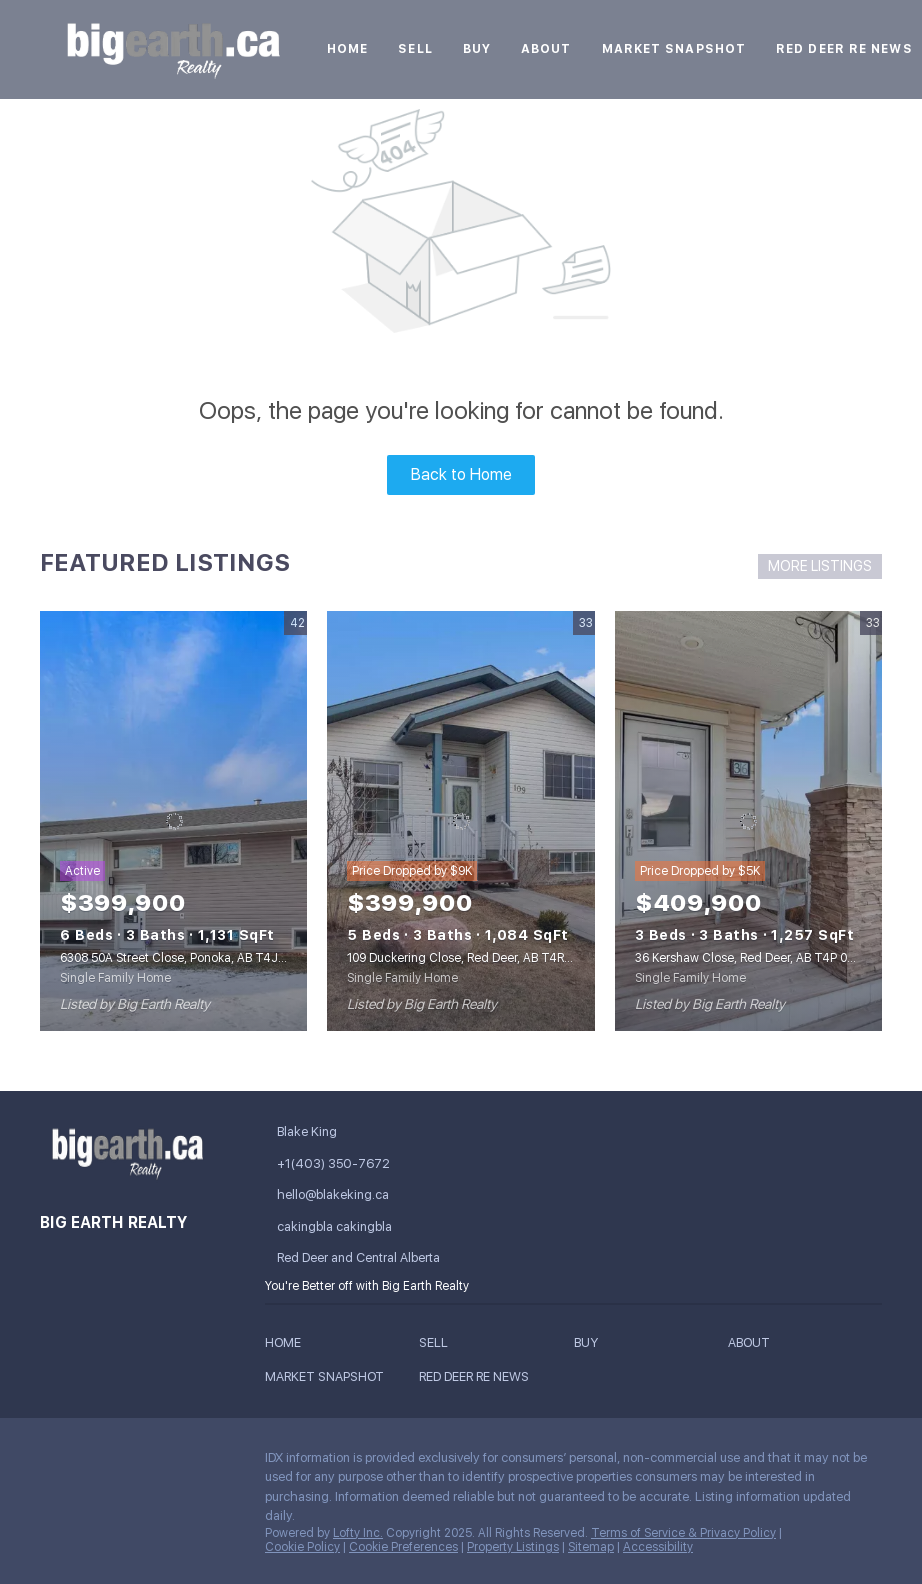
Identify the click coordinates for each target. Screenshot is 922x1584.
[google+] (55, 1506)
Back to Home (461, 474)
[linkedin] (95, 1463)
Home (347, 49)
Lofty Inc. (358, 1533)
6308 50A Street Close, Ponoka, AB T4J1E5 (178, 958)
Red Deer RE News (844, 49)
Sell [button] (415, 49)
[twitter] (135, 1463)
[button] (288, 1345)
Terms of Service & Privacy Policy (683, 1533)
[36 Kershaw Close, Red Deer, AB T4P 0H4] (748, 821)
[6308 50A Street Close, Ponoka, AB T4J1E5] (173, 821)
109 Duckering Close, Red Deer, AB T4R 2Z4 (468, 958)
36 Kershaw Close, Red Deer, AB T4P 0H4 (749, 958)
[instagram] (175, 1463)
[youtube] (215, 1463)
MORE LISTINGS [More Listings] (820, 566)
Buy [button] (477, 49)
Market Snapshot (674, 49)
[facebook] (55, 1463)
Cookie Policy (302, 1547)
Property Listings (513, 1547)
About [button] (546, 49)
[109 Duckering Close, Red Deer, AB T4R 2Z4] (460, 821)
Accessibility (658, 1547)
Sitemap (591, 1547)
